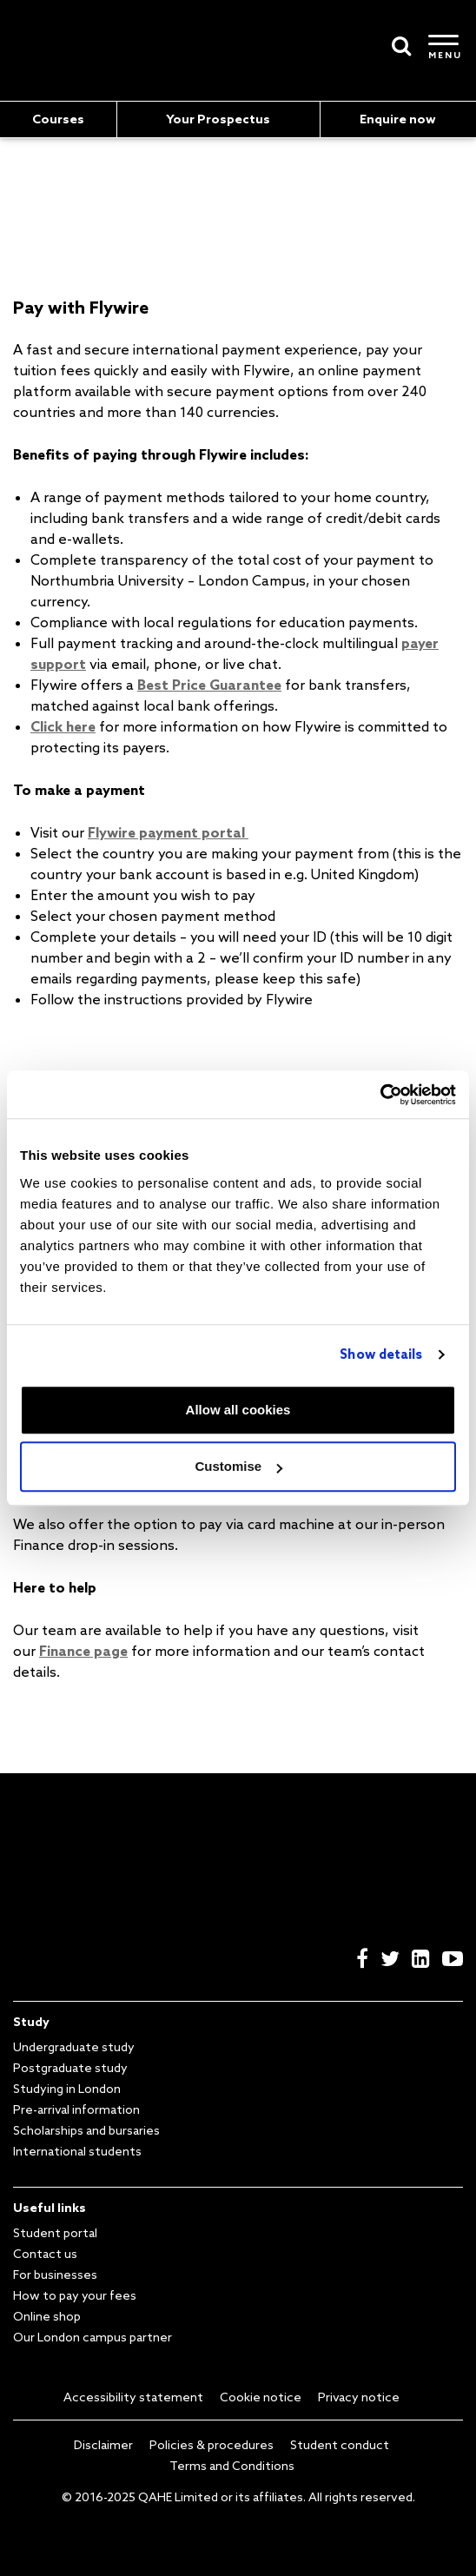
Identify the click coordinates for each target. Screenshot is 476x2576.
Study (31, 2022)
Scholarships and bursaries (86, 2130)
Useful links (49, 2207)
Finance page (83, 1650)
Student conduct (339, 2445)
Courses (58, 119)
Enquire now (398, 119)
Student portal (55, 2233)
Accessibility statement (133, 2397)
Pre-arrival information (76, 2109)
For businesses (55, 2274)
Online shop (47, 2316)
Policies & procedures (211, 2445)
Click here (63, 726)
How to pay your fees (74, 2295)
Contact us (45, 2253)
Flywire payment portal (168, 832)
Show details (381, 1354)
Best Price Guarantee (209, 684)
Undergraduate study (74, 2047)
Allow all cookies (238, 1409)
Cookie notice (260, 2397)
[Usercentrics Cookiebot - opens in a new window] (380, 1094)
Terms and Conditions (231, 2465)
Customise (238, 1466)
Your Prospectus (218, 119)
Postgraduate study (70, 2068)
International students (77, 2151)
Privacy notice (359, 2397)
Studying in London (67, 2088)
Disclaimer (103, 2445)
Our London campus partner (92, 2337)
